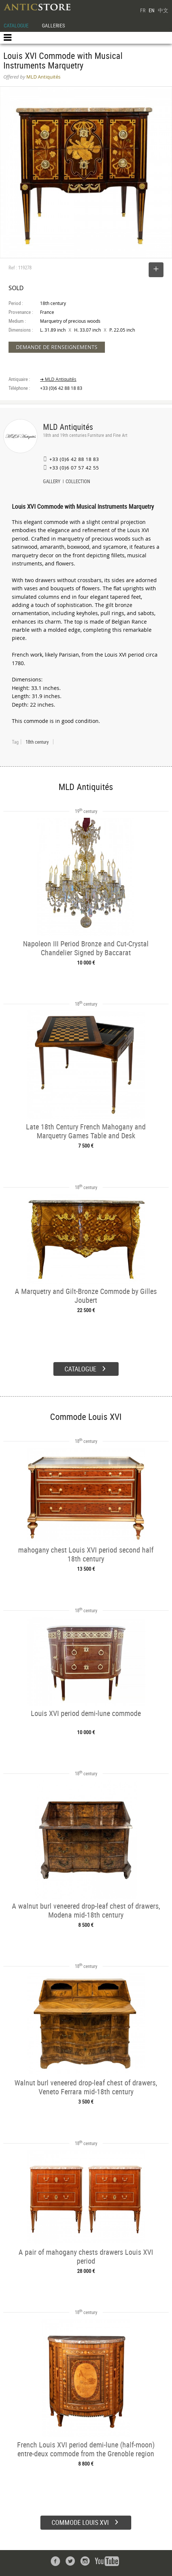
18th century (37, 741)
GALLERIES (53, 25)
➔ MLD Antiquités (58, 379)
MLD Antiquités (68, 426)
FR (142, 10)
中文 (163, 10)
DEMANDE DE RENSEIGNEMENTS (56, 347)
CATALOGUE (16, 25)
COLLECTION (78, 482)
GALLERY (51, 482)
